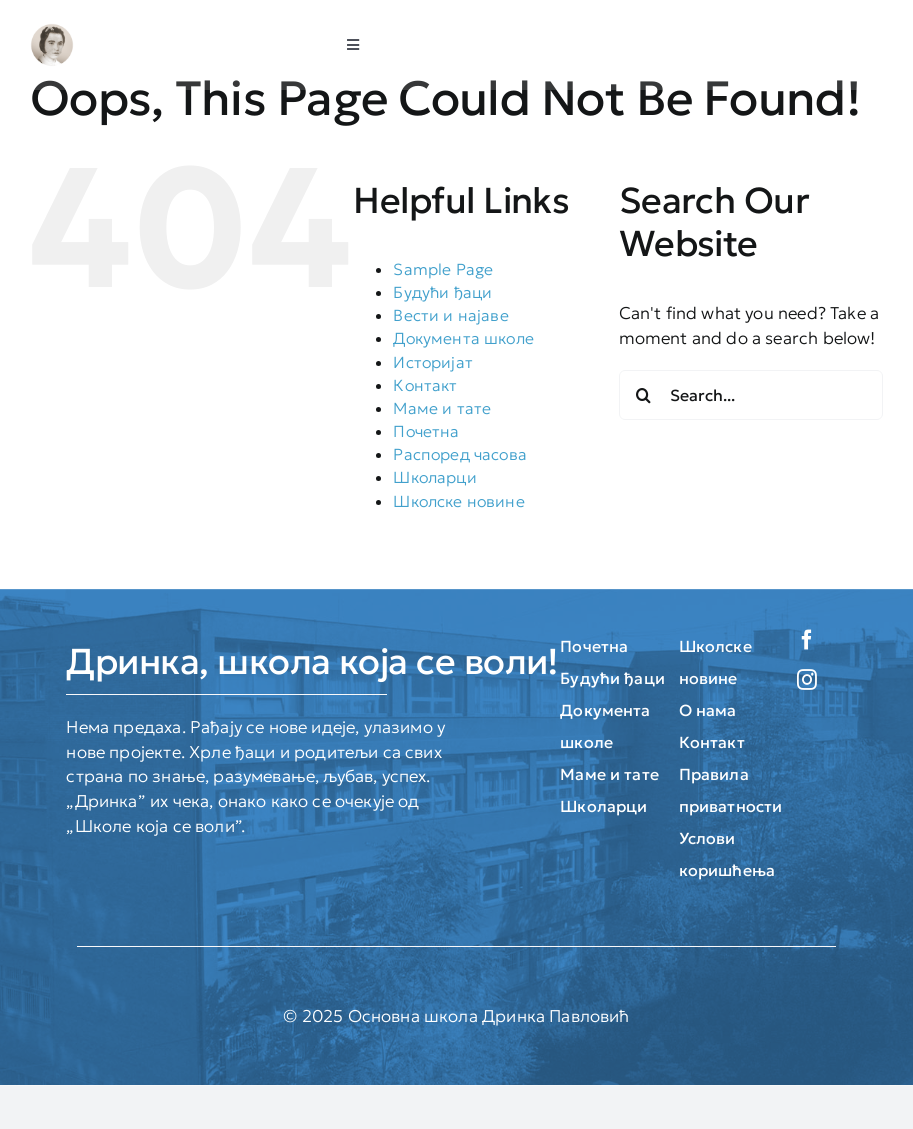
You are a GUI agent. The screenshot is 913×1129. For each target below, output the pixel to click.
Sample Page (443, 269)
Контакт (425, 385)
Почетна (426, 431)
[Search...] (751, 395)
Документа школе (463, 338)
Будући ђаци (442, 292)
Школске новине (458, 501)
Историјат (433, 362)
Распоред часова (460, 454)
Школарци (434, 477)
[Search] (644, 395)
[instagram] (807, 680)
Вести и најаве (450, 315)
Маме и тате (442, 408)
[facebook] (807, 640)
